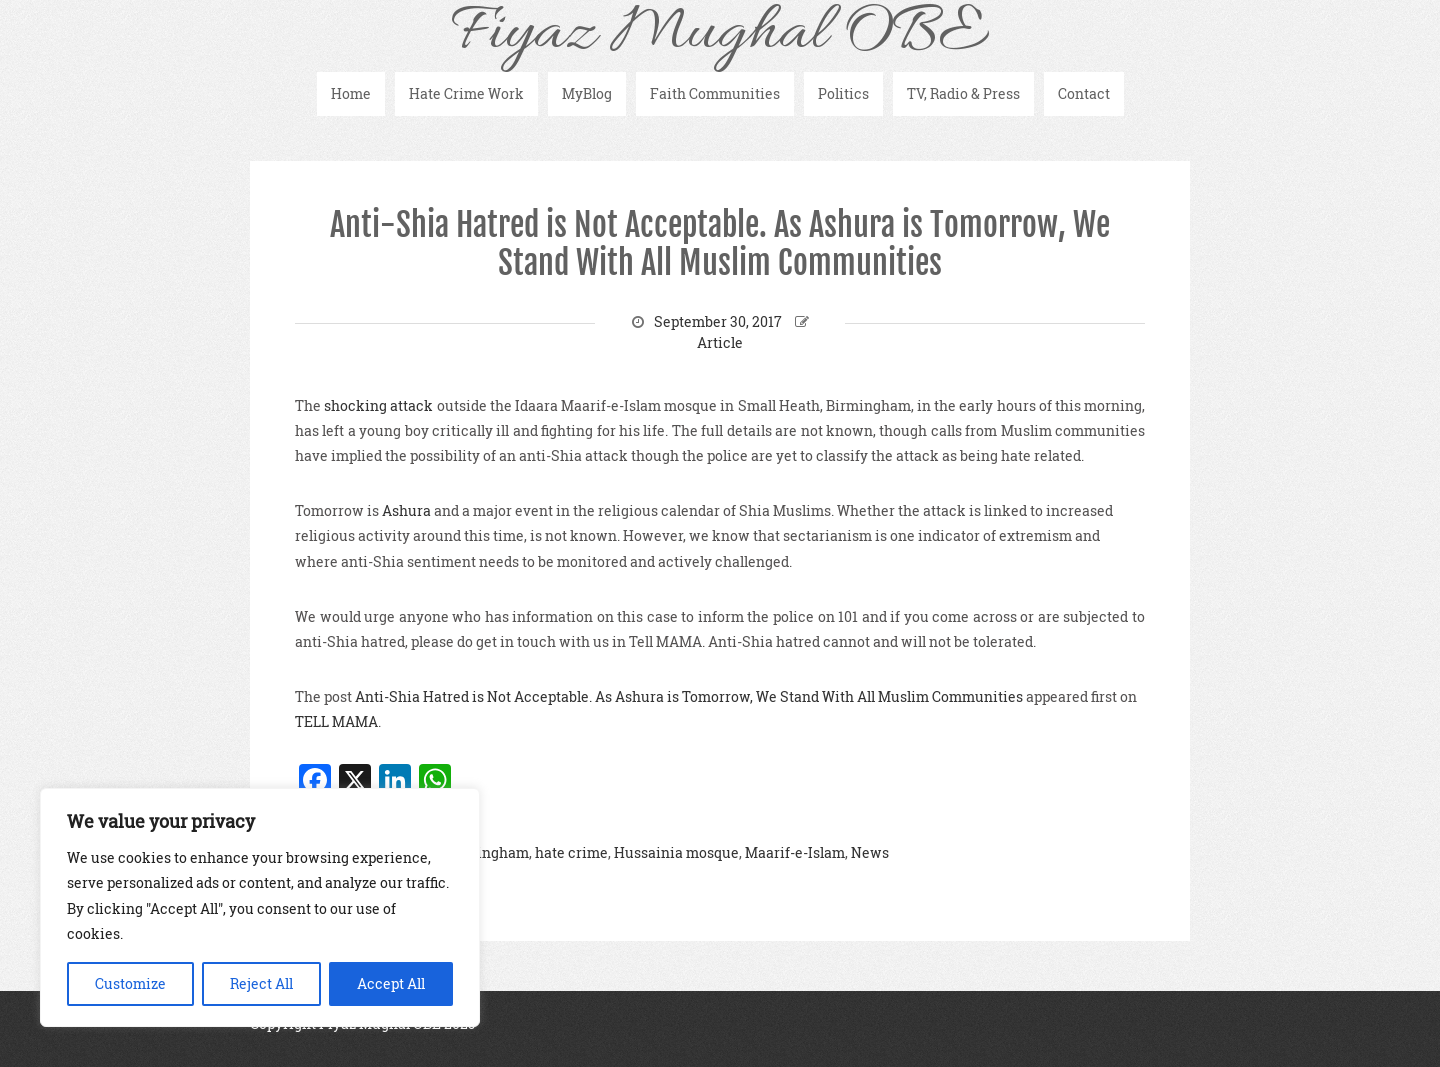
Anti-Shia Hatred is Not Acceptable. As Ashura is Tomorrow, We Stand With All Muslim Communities (720, 244)
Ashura (406, 510)
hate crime (571, 852)
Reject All (261, 983)
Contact (1084, 93)
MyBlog (587, 93)
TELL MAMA (336, 721)
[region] (260, 907)
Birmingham (486, 852)
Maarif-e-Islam (795, 852)
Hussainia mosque (676, 852)
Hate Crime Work (466, 93)
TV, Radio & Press (963, 93)
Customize (130, 983)
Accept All (391, 983)
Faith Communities (715, 93)
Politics (843, 93)
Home (351, 93)
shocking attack (380, 405)
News (870, 852)
